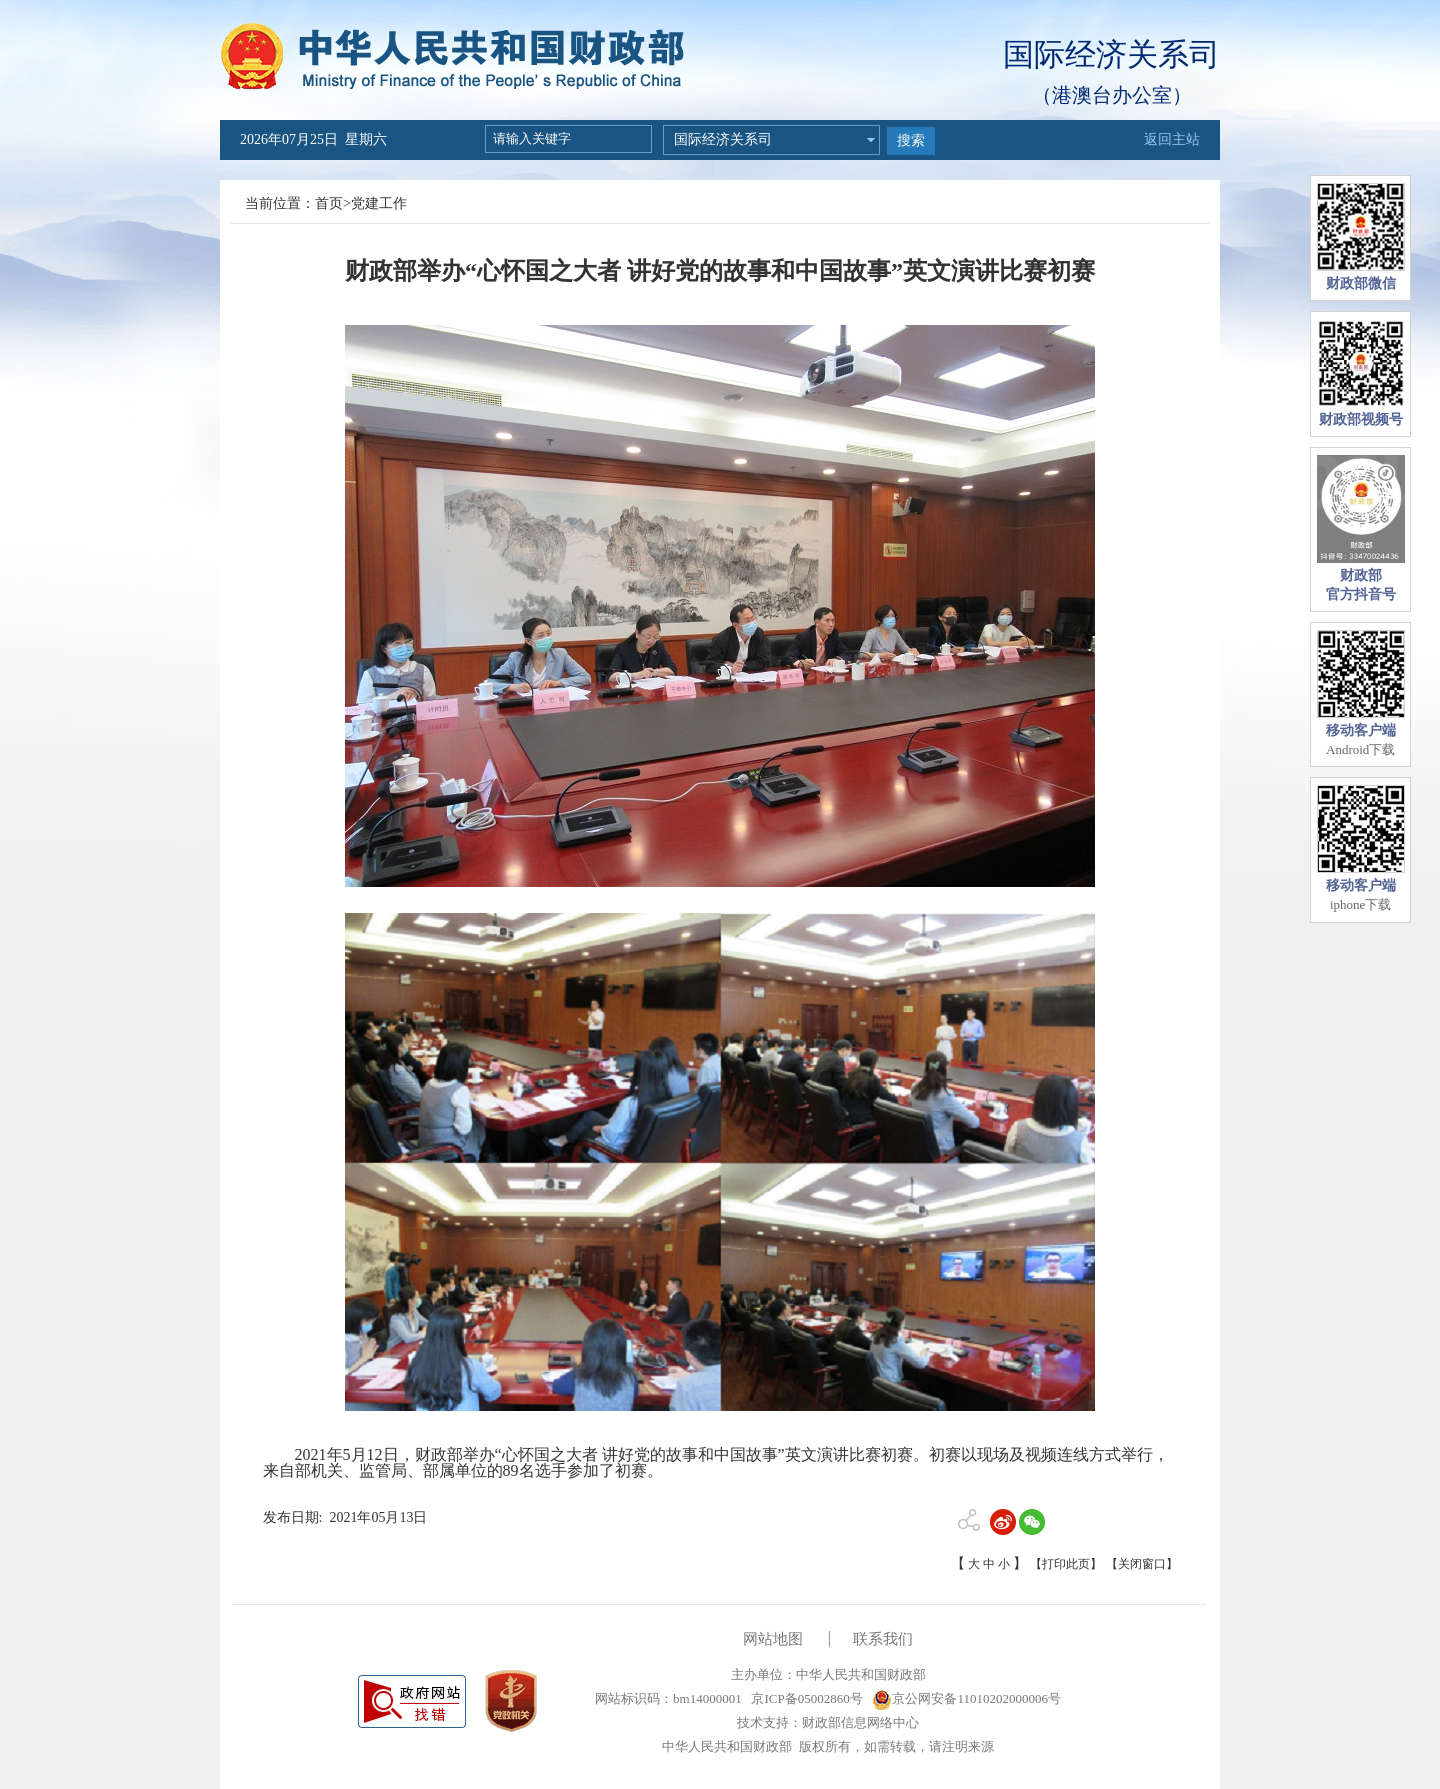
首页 (329, 203)
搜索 (911, 140)
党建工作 (379, 203)
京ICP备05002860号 (805, 1698)
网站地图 (773, 1639)
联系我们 (883, 1639)
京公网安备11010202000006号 (966, 1698)
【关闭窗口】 (1142, 1564)
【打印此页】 (1066, 1564)
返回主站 (1172, 139)
